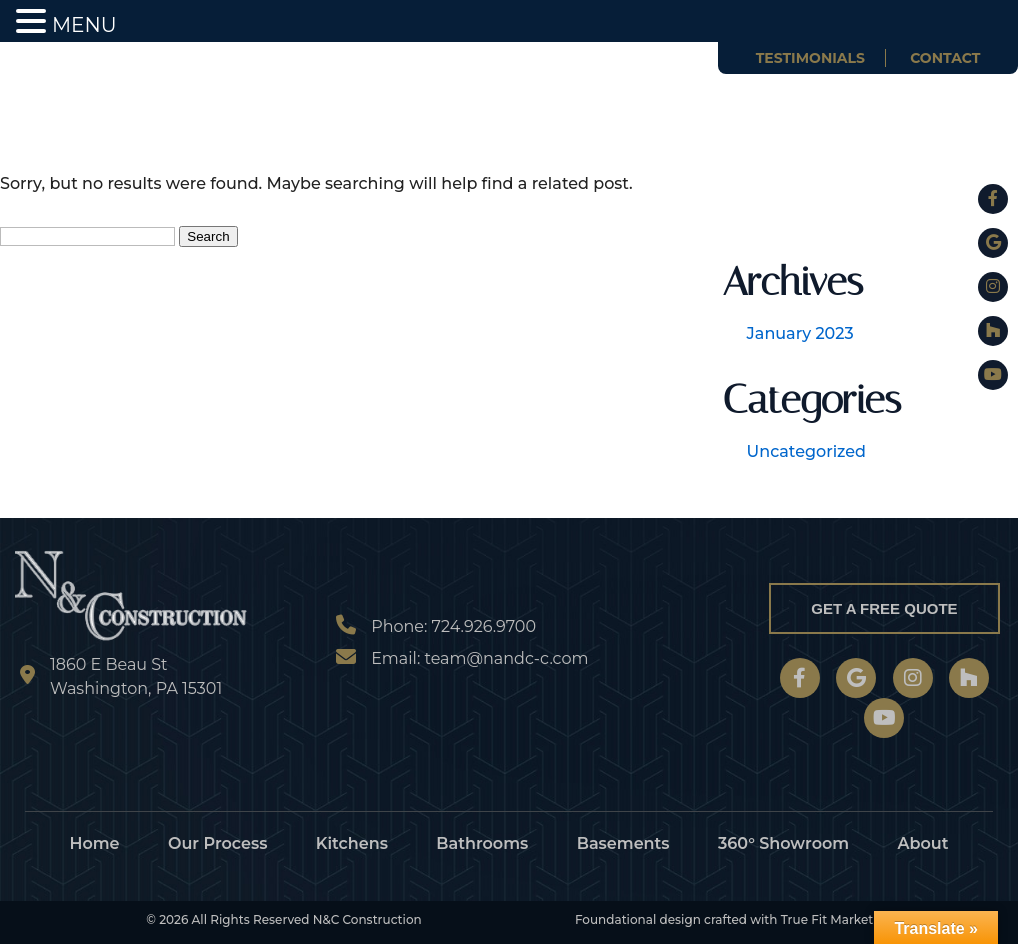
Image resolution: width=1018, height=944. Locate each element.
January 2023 (800, 333)
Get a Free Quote (884, 608)
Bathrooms (482, 843)
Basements (623, 843)
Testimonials (810, 58)
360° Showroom (783, 843)
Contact (945, 58)
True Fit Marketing (837, 919)
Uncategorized (806, 451)
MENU (84, 25)
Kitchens (352, 843)
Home (94, 843)
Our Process (217, 843)
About (923, 843)
